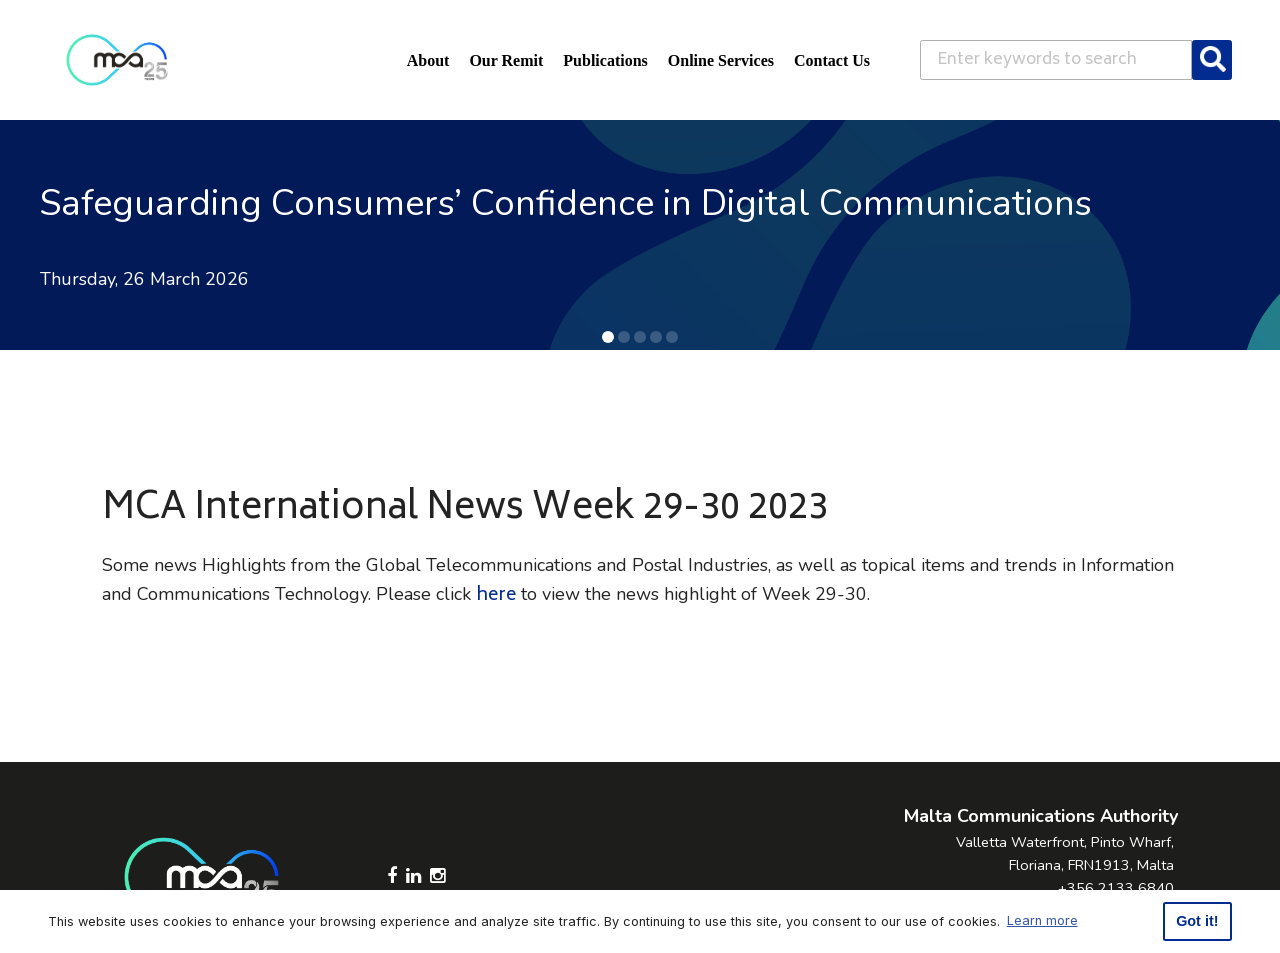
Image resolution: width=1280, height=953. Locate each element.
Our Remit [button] (506, 60)
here (496, 596)
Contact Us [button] (832, 60)
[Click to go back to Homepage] (117, 60)
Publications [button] (605, 60)
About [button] (428, 60)
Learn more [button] (1042, 920)
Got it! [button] (1197, 921)
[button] (608, 337)
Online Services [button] (721, 60)
